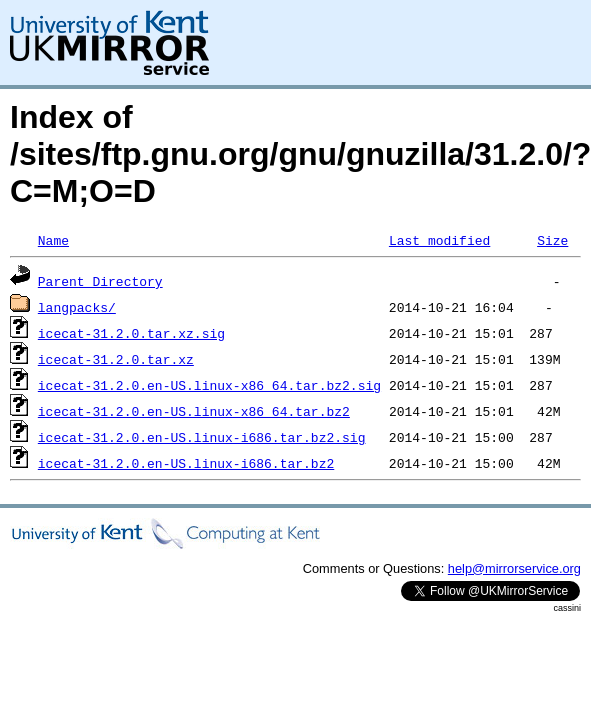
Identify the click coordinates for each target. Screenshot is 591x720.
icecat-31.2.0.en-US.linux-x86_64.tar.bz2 (194, 411)
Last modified (439, 240)
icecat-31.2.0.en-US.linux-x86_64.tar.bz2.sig (209, 385)
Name (53, 240)
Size (552, 240)
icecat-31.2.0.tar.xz (116, 359)
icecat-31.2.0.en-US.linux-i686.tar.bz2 (186, 463)
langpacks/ (77, 307)
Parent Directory (100, 281)
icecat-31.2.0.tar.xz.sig (131, 333)
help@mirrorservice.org (514, 568)
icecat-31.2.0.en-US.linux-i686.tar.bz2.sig (202, 437)
